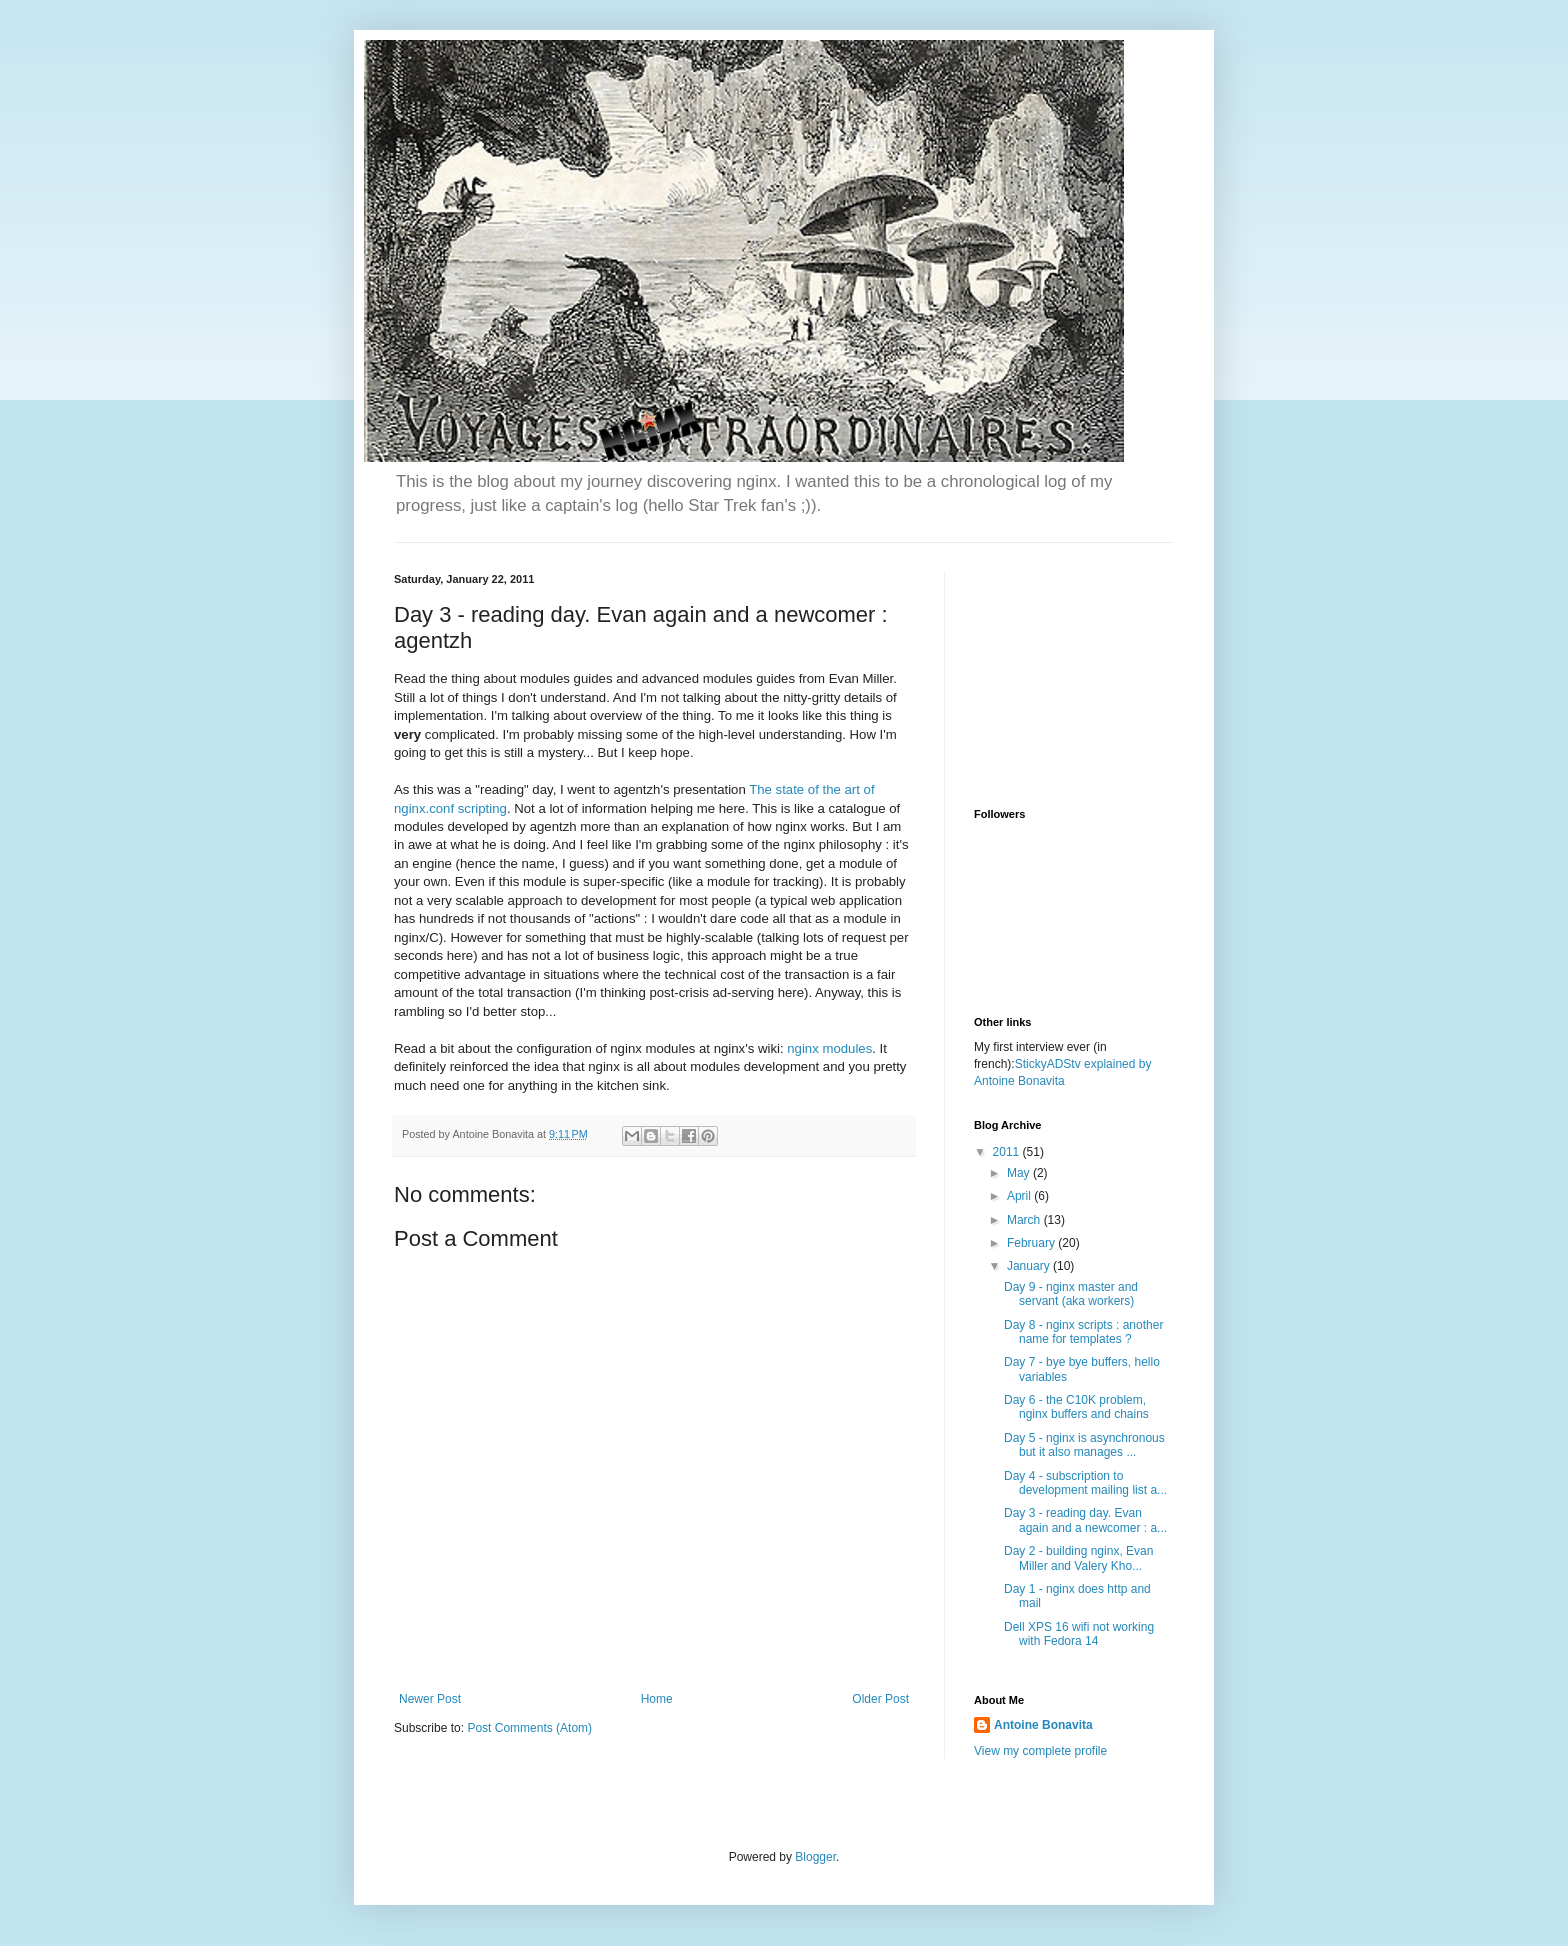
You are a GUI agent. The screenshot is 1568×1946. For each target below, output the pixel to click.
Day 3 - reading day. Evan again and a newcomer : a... (1085, 1520)
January (1030, 1266)
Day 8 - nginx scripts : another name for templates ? (1083, 1332)
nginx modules (829, 1048)
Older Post (880, 1699)
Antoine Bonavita (1043, 1725)
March (1025, 1220)
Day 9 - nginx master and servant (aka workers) (1071, 1294)
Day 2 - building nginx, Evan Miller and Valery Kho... (1078, 1558)
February (1032, 1243)
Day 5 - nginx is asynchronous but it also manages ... (1084, 1445)
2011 (1008, 1152)
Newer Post (430, 1699)
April (1020, 1196)
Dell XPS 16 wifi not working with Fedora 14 (1079, 1634)
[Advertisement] (1074, 673)
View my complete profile (1040, 1751)
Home (657, 1699)
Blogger (815, 1857)
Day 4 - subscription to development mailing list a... (1085, 1483)
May (1020, 1173)
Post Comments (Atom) (529, 1728)
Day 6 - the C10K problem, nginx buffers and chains (1076, 1407)
